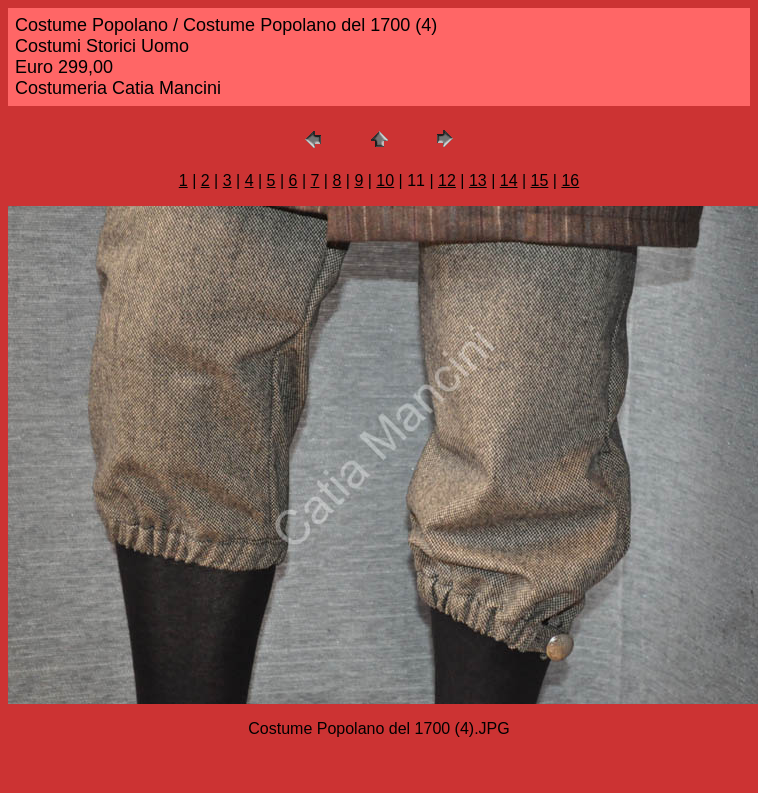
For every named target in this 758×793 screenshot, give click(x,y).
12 (447, 180)
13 (478, 180)
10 (385, 180)
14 (509, 180)
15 (540, 180)
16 (570, 180)
